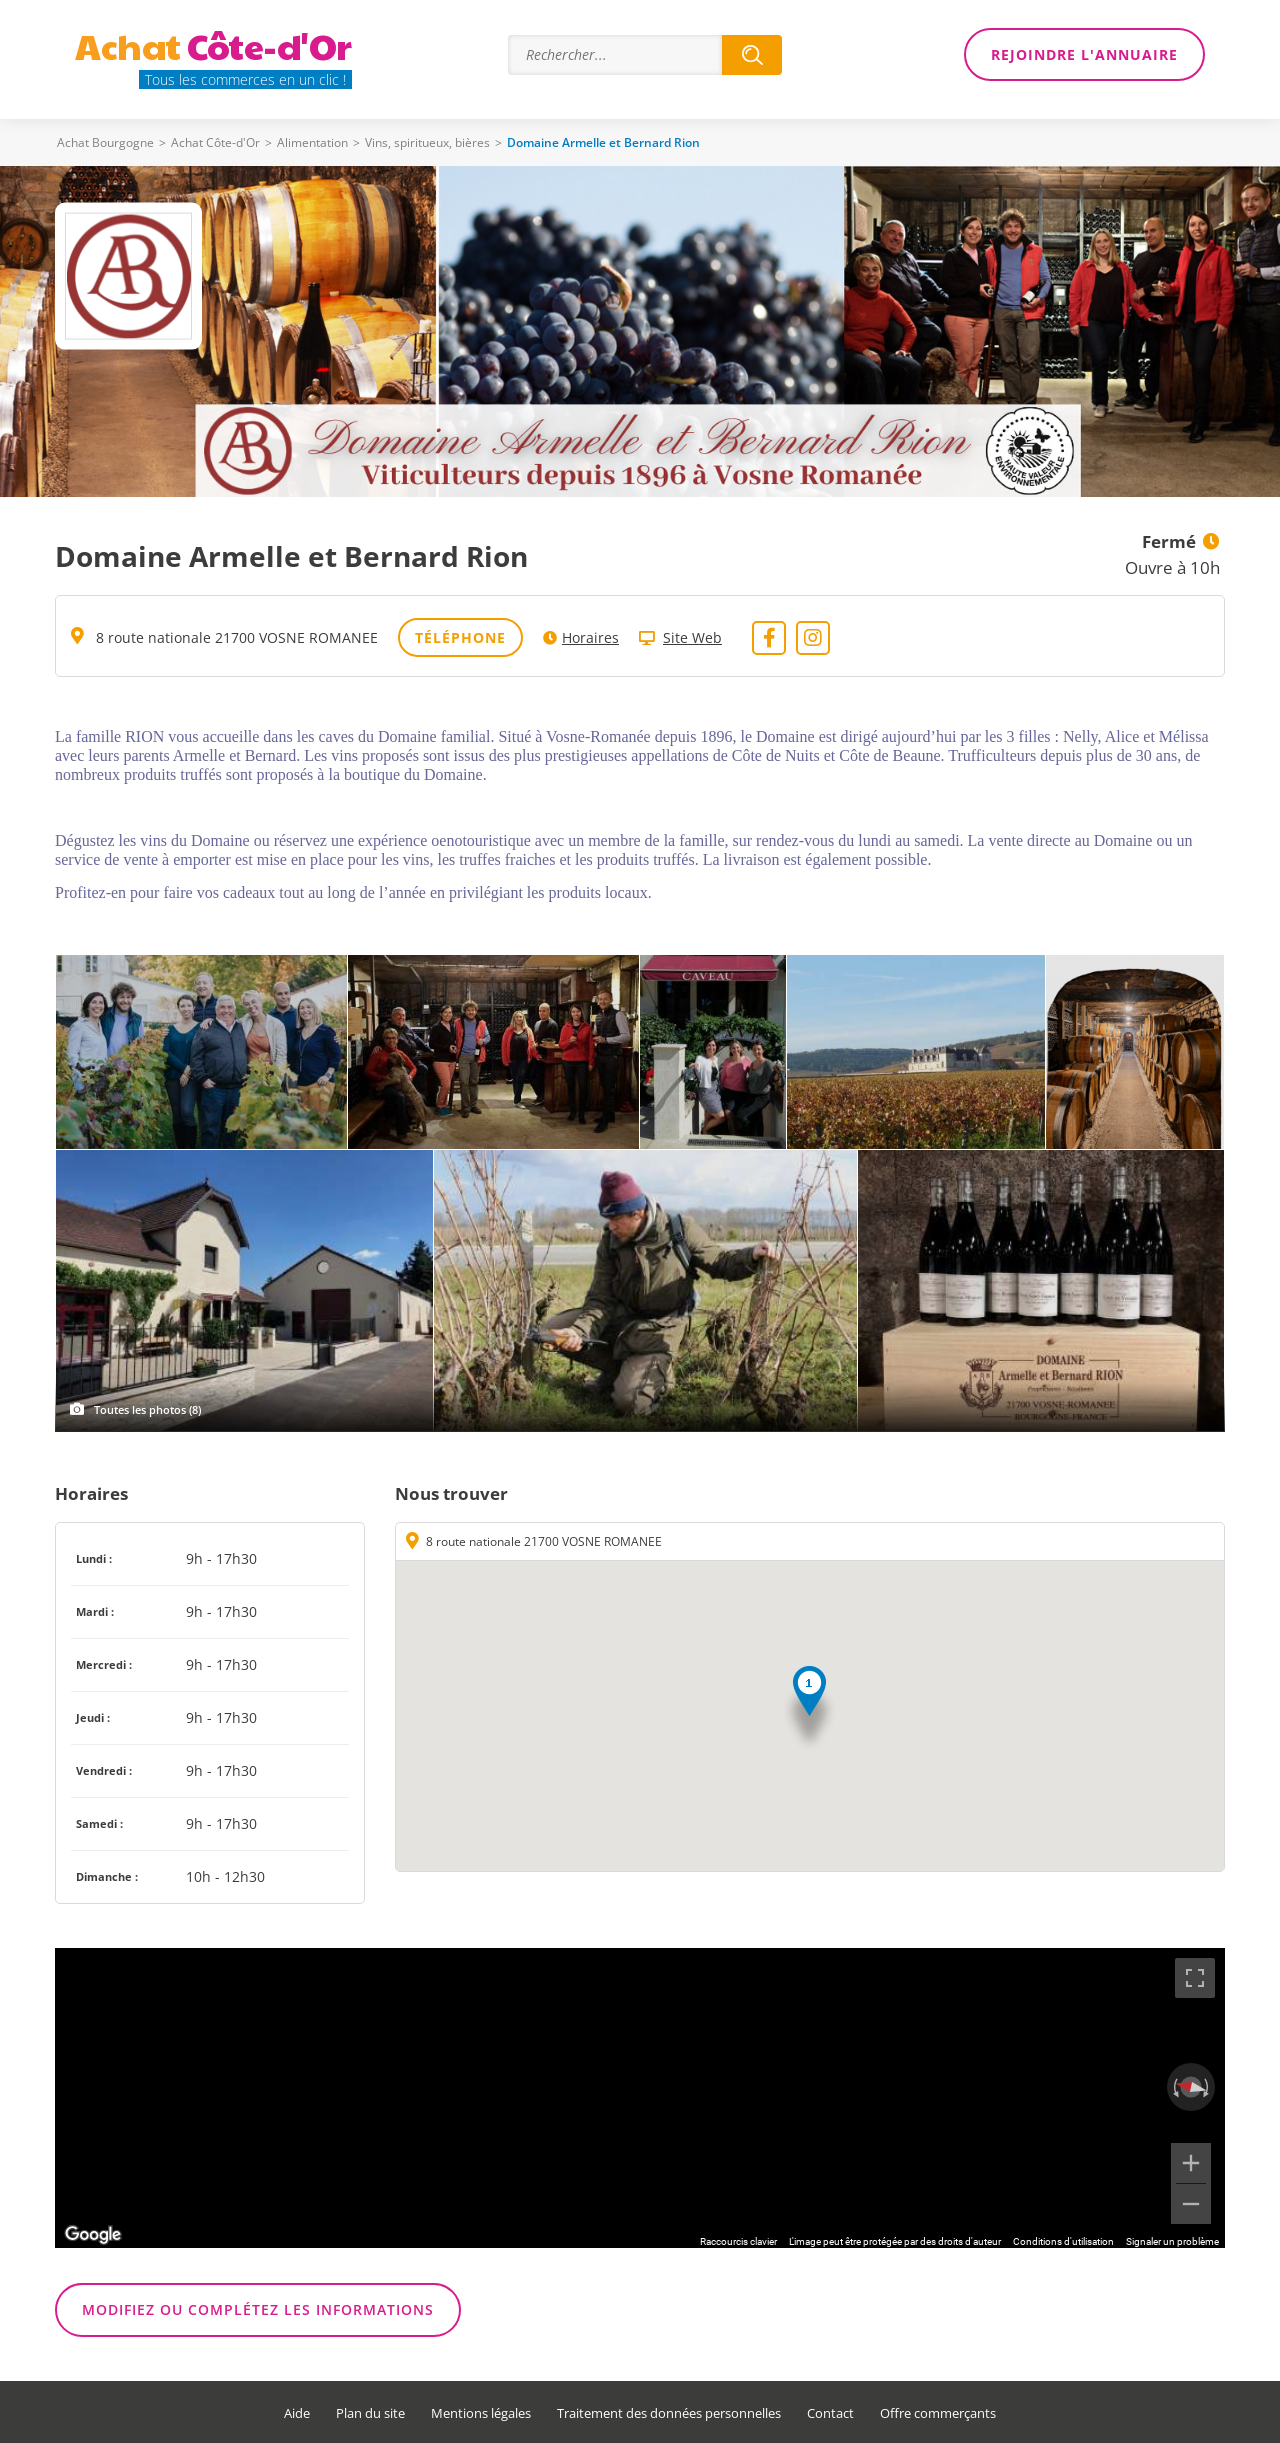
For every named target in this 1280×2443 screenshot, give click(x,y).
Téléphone (460, 637)
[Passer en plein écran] (1195, 1978)
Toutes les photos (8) (147, 1409)
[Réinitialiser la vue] (1190, 2088)
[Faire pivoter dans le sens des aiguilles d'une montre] (1208, 2087)
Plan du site (370, 2413)
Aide (297, 2413)
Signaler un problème (1172, 2241)
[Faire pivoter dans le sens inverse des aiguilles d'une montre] (1174, 2087)
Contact (830, 2413)
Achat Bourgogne (105, 142)
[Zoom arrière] (1191, 2204)
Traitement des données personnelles (669, 2413)
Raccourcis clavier (738, 2241)
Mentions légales (481, 2413)
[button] (809, 1709)
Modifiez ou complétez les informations (258, 2309)
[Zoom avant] (1191, 2163)
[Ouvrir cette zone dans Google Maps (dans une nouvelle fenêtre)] (93, 2235)
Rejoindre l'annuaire (1084, 54)
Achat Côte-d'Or (215, 142)
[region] (640, 2098)
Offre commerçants (938, 2413)
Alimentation (312, 142)
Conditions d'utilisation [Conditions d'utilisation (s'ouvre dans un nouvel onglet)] (1063, 2241)
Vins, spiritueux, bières (427, 142)
